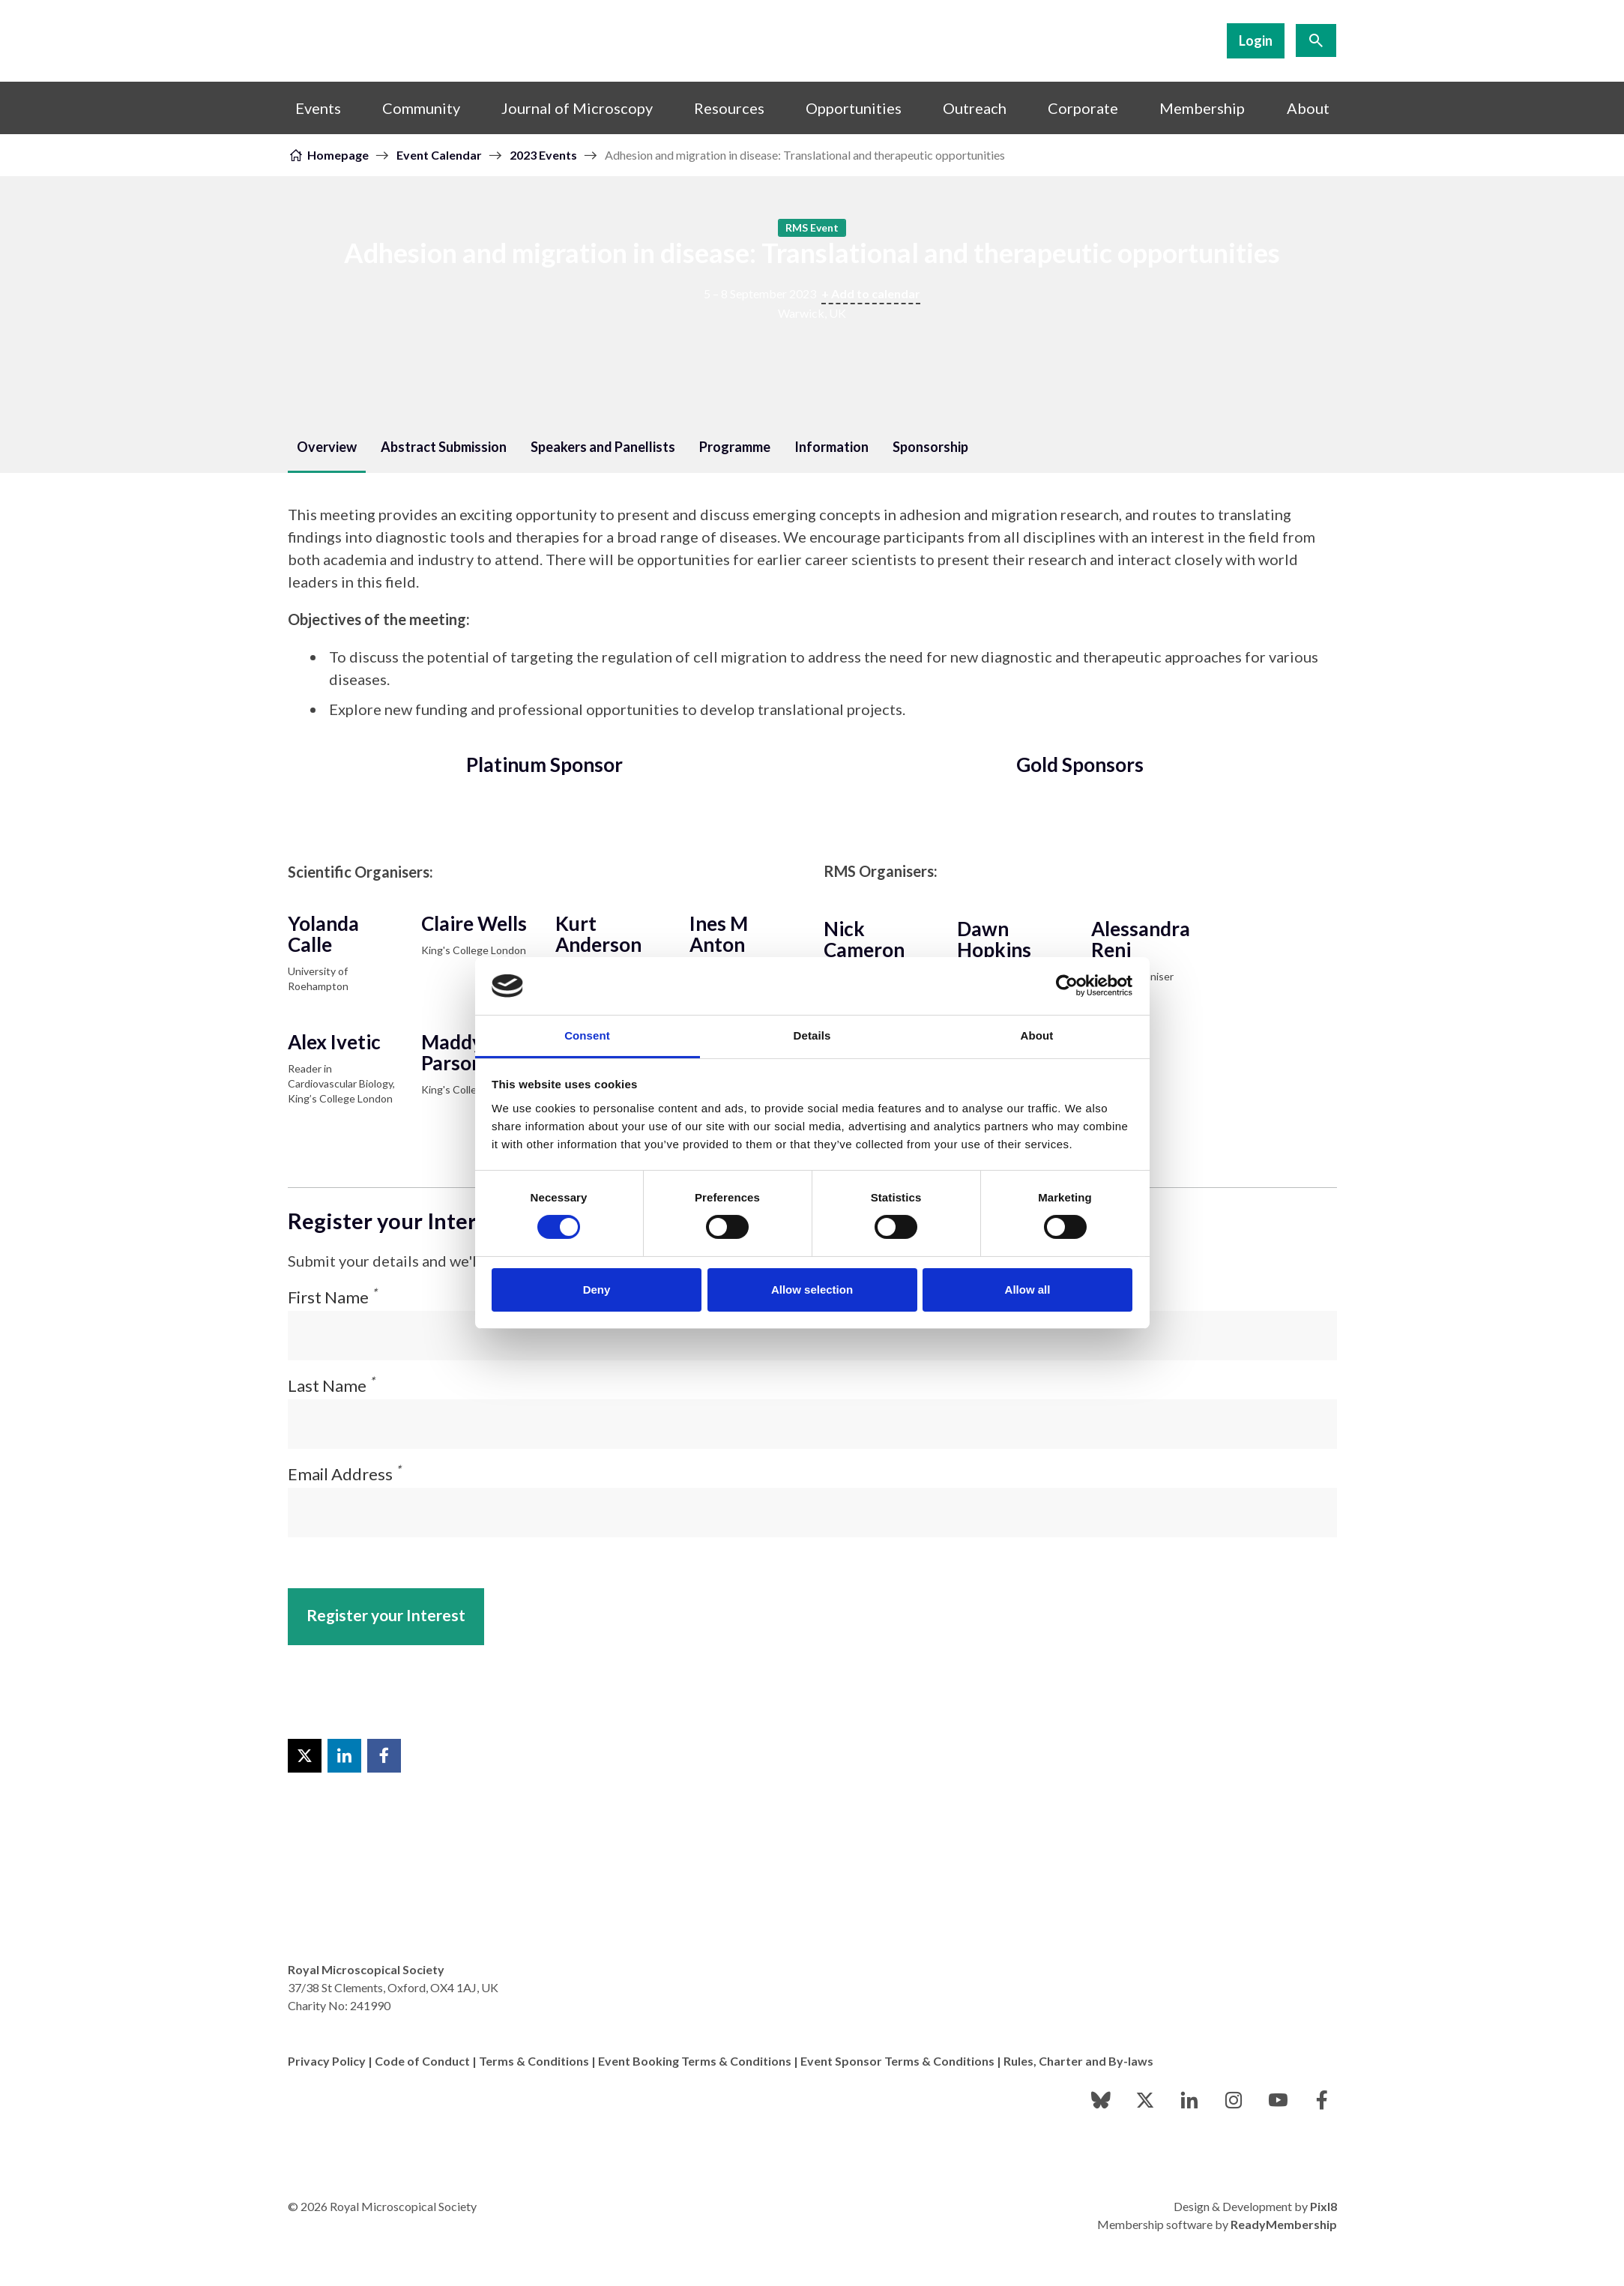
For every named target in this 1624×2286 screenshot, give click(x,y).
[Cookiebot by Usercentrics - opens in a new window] (1066, 985)
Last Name (331, 1385)
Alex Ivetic (334, 1042)
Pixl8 (1323, 2206)
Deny (597, 1289)
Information (831, 446)
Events (318, 108)
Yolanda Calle (323, 933)
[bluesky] (1101, 2100)
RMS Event (812, 227)
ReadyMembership (1284, 2224)
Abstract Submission (444, 446)
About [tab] (1037, 1035)
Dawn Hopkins (994, 939)
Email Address (344, 1474)
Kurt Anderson (598, 933)
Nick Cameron (864, 939)
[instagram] (1234, 2100)
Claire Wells (474, 923)
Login (1256, 40)
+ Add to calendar (870, 293)
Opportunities (854, 108)
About (1308, 108)
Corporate (1083, 108)
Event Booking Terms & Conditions (694, 2061)
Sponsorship (930, 446)
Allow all (1028, 1289)
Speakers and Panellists (603, 446)
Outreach (974, 108)
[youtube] (1278, 2100)
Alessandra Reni (1140, 939)
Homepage (338, 155)
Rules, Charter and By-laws (1078, 2061)
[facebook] (1322, 2100)
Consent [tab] (587, 1035)
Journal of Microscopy (577, 108)
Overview (327, 446)
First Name (332, 1297)
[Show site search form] (1316, 40)
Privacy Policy (327, 2061)
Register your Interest (386, 1614)
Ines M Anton (718, 933)
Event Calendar (439, 155)
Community (421, 108)
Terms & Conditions (534, 2061)
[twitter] (1145, 2100)
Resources (729, 108)
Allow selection (812, 1289)
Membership (1202, 108)
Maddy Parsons (456, 1052)
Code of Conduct (422, 2061)
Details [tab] (812, 1035)
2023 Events (543, 155)
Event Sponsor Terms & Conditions (897, 2061)
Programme (734, 446)
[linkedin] (1189, 2100)
